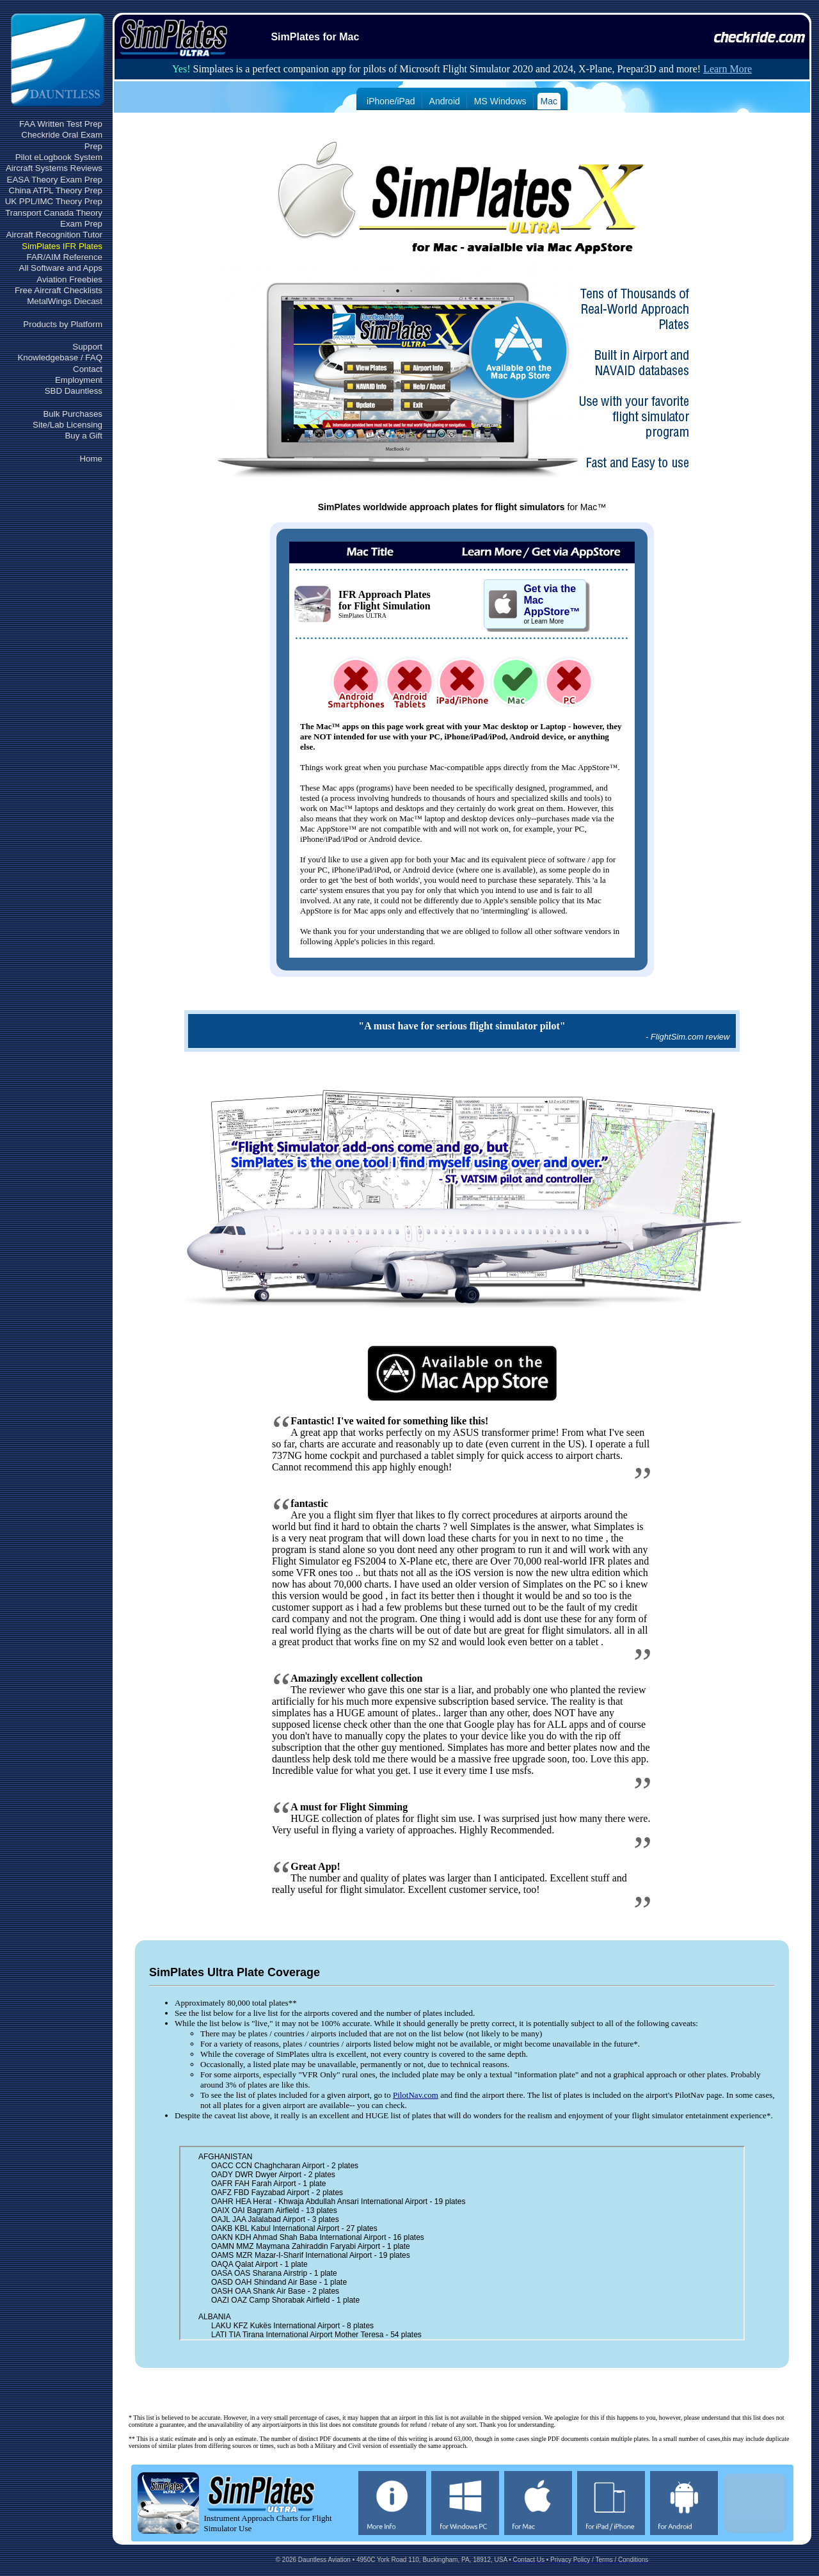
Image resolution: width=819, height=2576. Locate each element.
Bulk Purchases (72, 414)
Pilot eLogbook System (58, 157)
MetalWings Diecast (64, 301)
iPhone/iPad (391, 101)
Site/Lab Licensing (67, 425)
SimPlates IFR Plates (62, 246)
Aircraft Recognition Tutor (54, 234)
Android (444, 101)
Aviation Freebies (69, 279)
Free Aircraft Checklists (58, 290)
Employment (78, 380)
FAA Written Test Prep (60, 124)
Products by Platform (62, 324)
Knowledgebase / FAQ (59, 357)
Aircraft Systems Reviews (54, 168)
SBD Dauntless (73, 391)
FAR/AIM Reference (64, 257)
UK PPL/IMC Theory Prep (53, 201)
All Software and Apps (60, 268)
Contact (87, 369)
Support (87, 346)
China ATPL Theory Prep (55, 190)
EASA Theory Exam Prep (54, 179)
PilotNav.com (415, 2095)
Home (90, 458)
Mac (549, 101)
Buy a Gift (83, 435)
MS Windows (500, 101)
